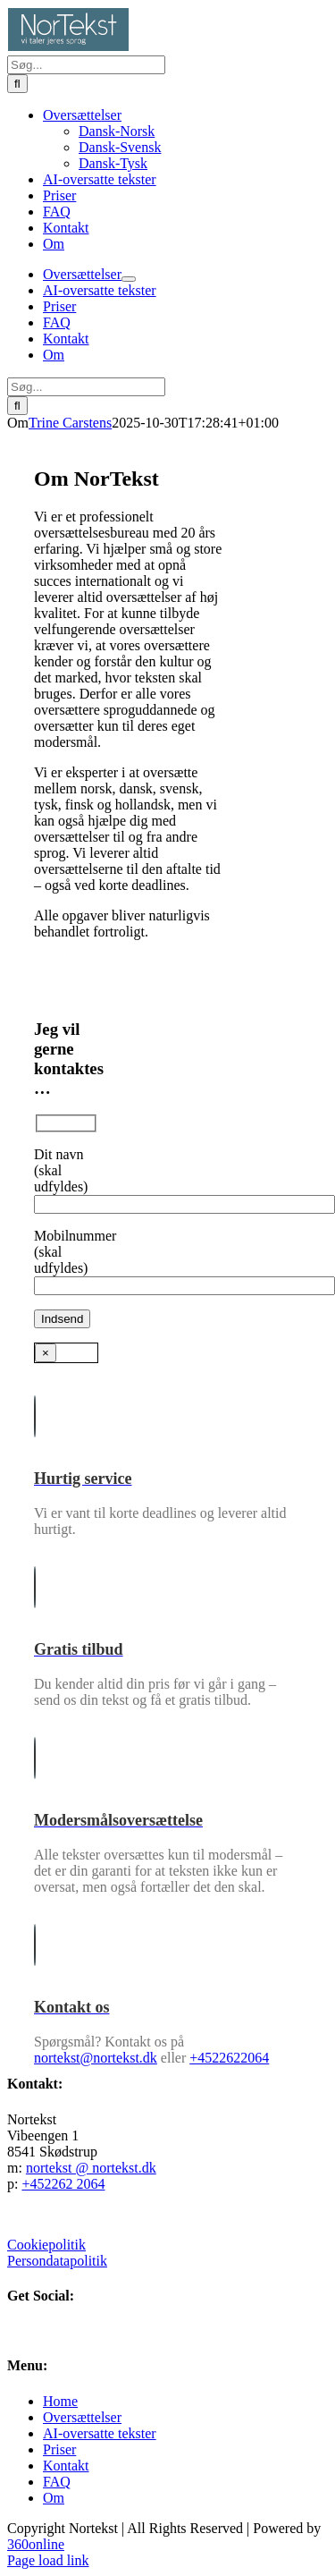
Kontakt (66, 2465)
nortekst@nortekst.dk (95, 2057)
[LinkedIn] (28, 2330)
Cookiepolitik (46, 2244)
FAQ (57, 2481)
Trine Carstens (70, 422)
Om (53, 2497)
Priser (59, 2449)
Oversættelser (82, 2417)
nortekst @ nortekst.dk (91, 2167)
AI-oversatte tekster (99, 2433)
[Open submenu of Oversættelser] (128, 279)
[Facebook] (14, 2330)
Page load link (48, 2560)
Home (60, 2401)
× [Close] (45, 1353)
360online (35, 2544)
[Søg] (17, 83)
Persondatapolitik (57, 2260)
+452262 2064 (63, 2183)
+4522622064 (229, 2057)
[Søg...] (86, 64)
